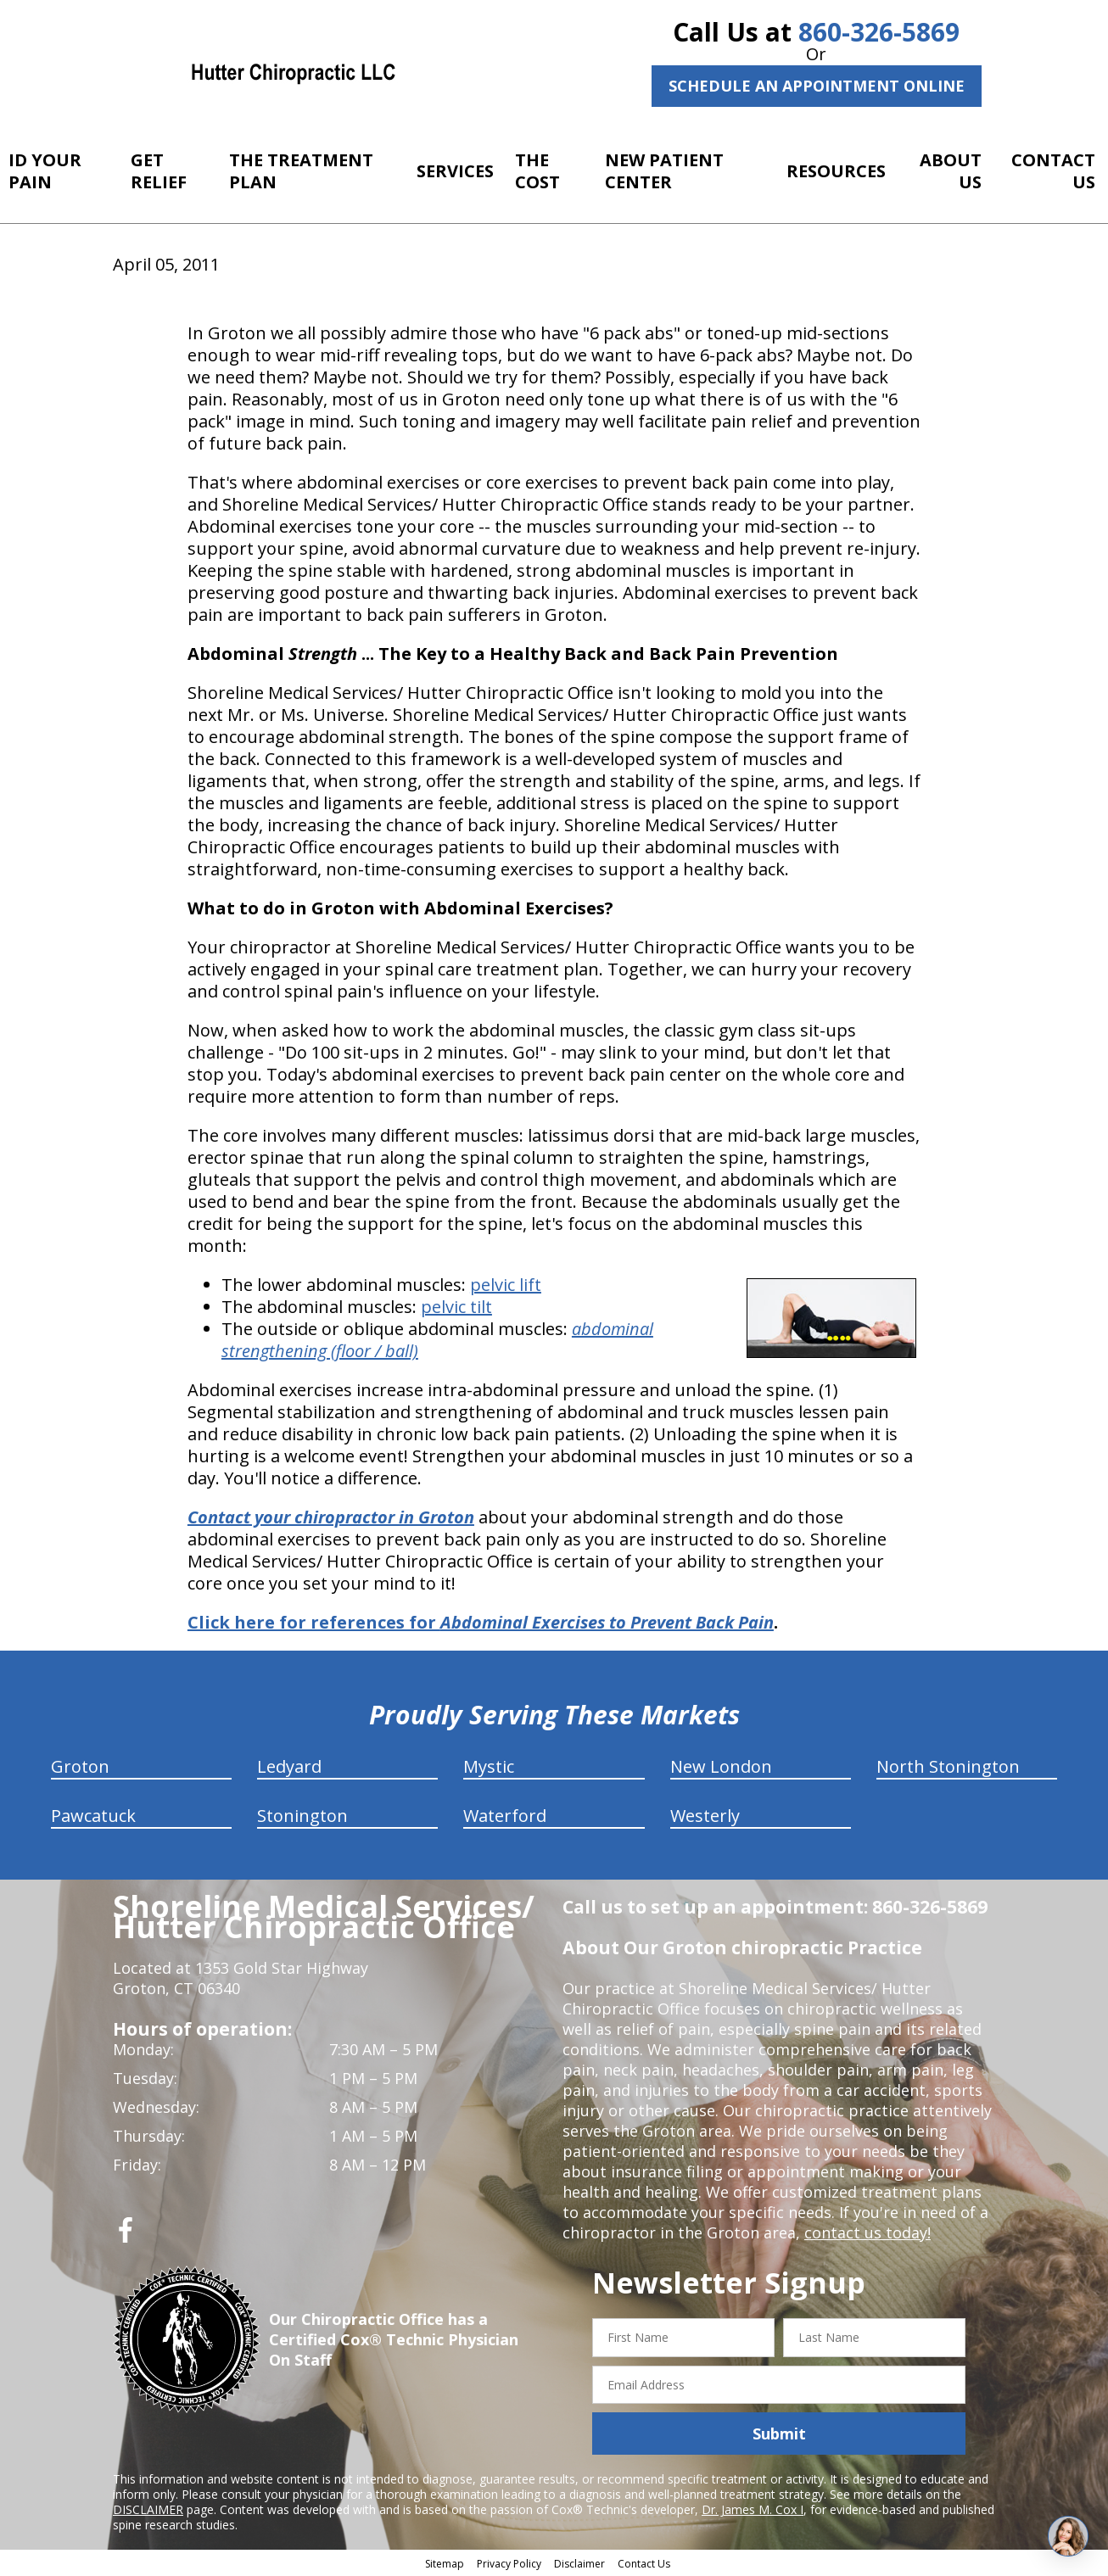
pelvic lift (505, 1284)
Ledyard (289, 1766)
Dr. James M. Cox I (752, 2509)
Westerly (705, 1815)
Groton (80, 1766)
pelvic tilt (456, 1306)
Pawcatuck (93, 1815)
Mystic (488, 1766)
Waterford (504, 1815)
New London (721, 1766)
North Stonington (948, 1766)
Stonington (302, 1815)
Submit (779, 2433)
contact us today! (867, 2232)
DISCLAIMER (148, 2509)
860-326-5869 (879, 31)
